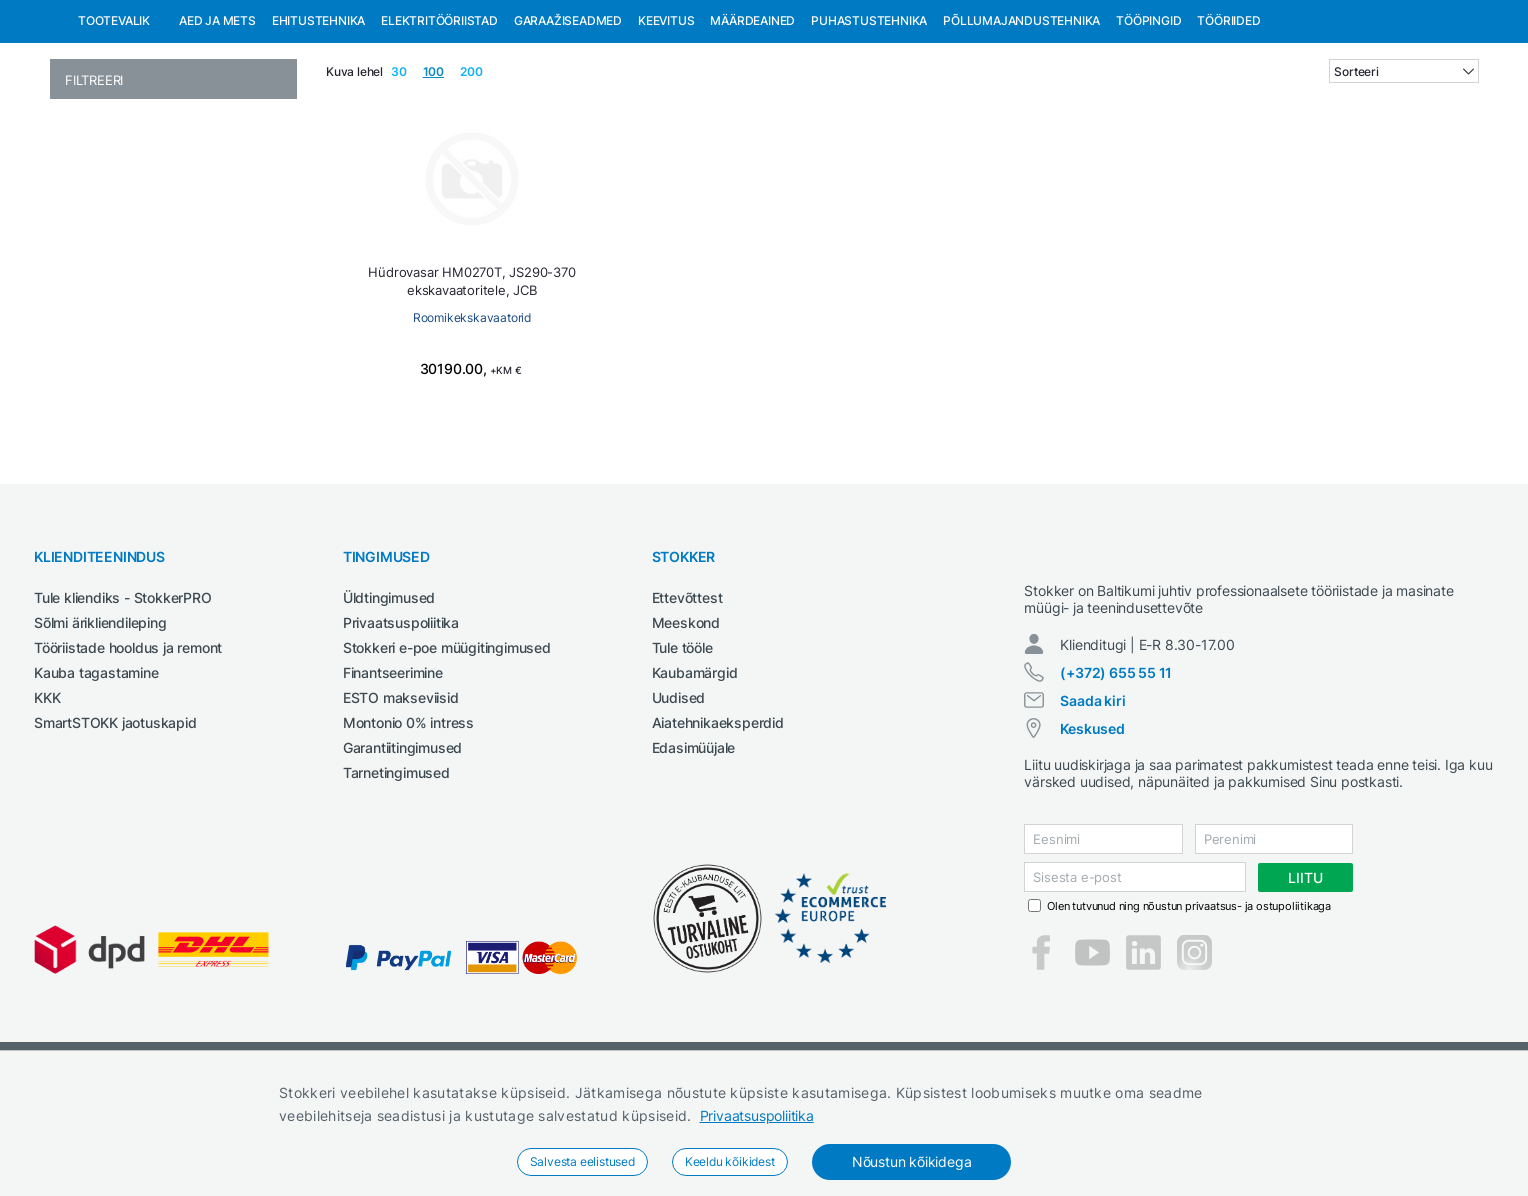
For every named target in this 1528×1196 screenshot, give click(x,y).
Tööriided (1228, 123)
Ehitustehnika (318, 123)
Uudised (679, 800)
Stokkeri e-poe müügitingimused (447, 750)
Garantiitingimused (402, 850)
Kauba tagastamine (96, 775)
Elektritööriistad (439, 123)
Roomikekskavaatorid (472, 420)
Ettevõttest (687, 700)
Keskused (1092, 849)
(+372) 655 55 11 (1116, 793)
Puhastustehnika (869, 123)
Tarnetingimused (396, 875)
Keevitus (666, 123)
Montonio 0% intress (408, 825)
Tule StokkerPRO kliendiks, (223, 18)
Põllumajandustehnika (1021, 123)
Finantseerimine (393, 775)
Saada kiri (1092, 821)
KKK (47, 800)
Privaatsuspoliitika (757, 1115)
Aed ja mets (217, 123)
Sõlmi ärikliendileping (100, 725)
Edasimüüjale (694, 850)
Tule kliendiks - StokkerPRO (123, 700)
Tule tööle (682, 750)
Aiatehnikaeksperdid (718, 825)
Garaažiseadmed (568, 123)
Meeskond (686, 725)
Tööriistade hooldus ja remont (128, 750)
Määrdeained (752, 123)
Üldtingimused (389, 700)
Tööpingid (1148, 123)
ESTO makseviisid (401, 800)
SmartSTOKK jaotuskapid (115, 825)
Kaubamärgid (695, 775)
